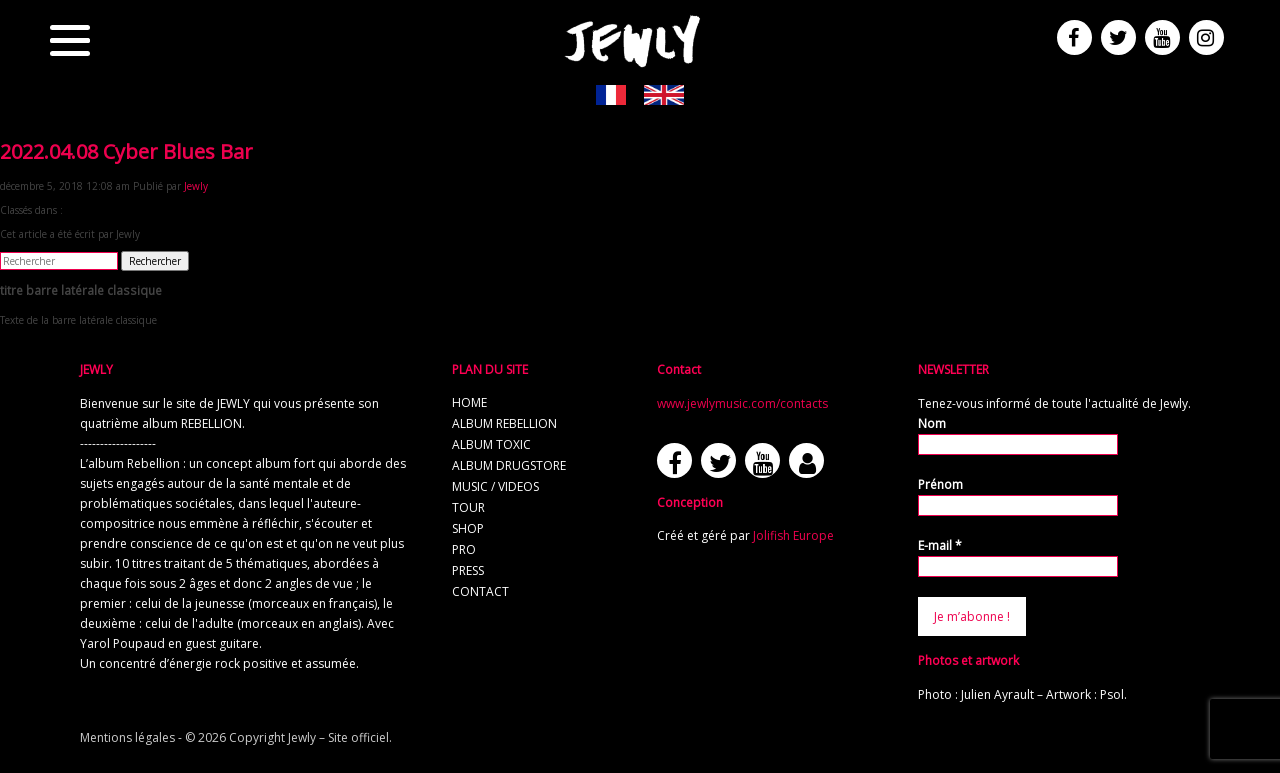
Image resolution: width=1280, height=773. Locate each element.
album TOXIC (491, 444)
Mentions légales (127, 737)
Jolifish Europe (793, 535)
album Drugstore (509, 465)
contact (480, 591)
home (469, 402)
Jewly (196, 186)
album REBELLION (504, 423)
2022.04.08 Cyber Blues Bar (126, 151)
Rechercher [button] (155, 261)
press (468, 570)
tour (468, 507)
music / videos (495, 486)
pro (464, 549)
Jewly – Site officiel (338, 737)
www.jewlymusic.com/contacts (742, 403)
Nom (932, 423)
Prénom (940, 484)
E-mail (940, 545)
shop (468, 528)
